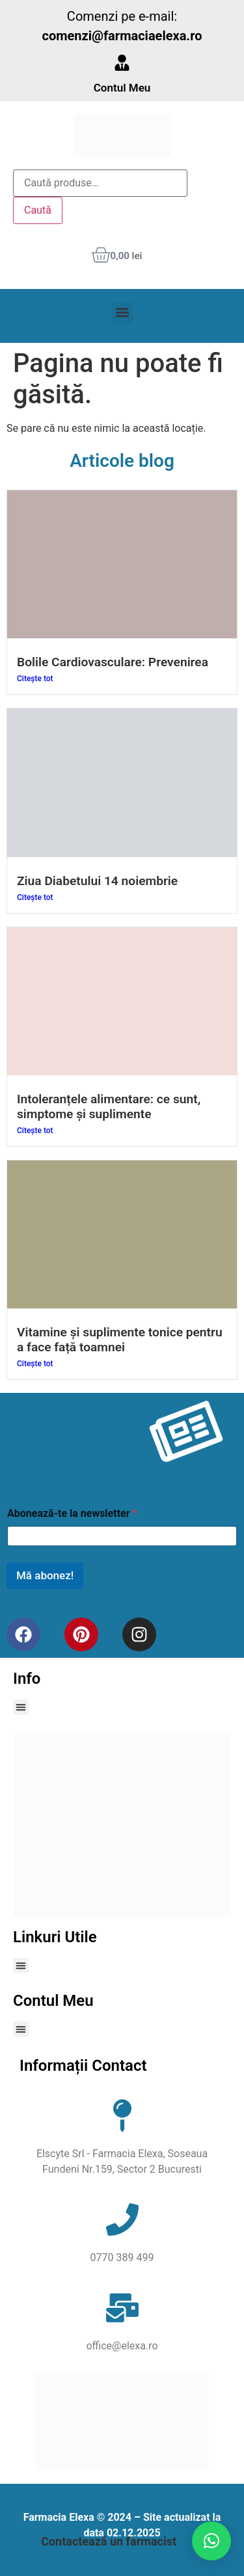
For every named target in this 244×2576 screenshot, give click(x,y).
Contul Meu (122, 87)
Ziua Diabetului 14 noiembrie (97, 880)
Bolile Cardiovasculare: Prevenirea (112, 662)
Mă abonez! (45, 1575)
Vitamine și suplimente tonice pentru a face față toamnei (120, 1340)
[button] (122, 312)
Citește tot (35, 678)
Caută (37, 210)
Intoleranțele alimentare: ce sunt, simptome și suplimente (108, 1106)
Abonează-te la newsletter (72, 1513)
